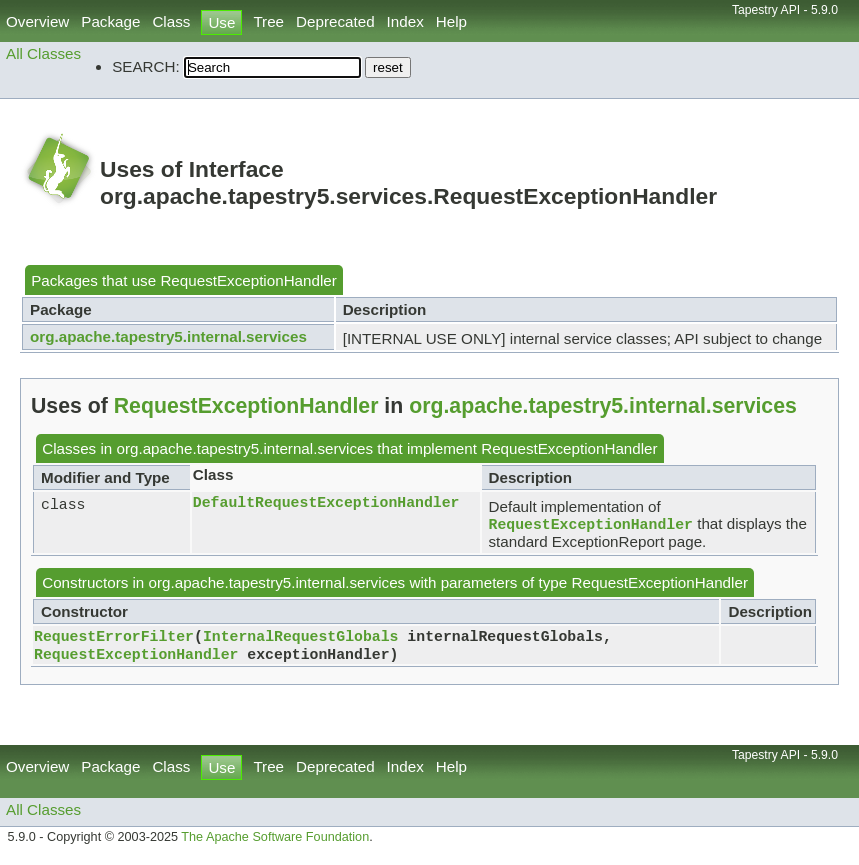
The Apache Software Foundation (275, 843)
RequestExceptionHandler (248, 280)
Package (110, 21)
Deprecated (335, 21)
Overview (37, 21)
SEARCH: (146, 66)
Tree (268, 21)
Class (171, 21)
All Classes (43, 53)
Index (405, 21)
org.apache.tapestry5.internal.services (168, 336)
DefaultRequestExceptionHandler (326, 503)
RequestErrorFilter (114, 639)
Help (451, 21)
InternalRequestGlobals (301, 639)
